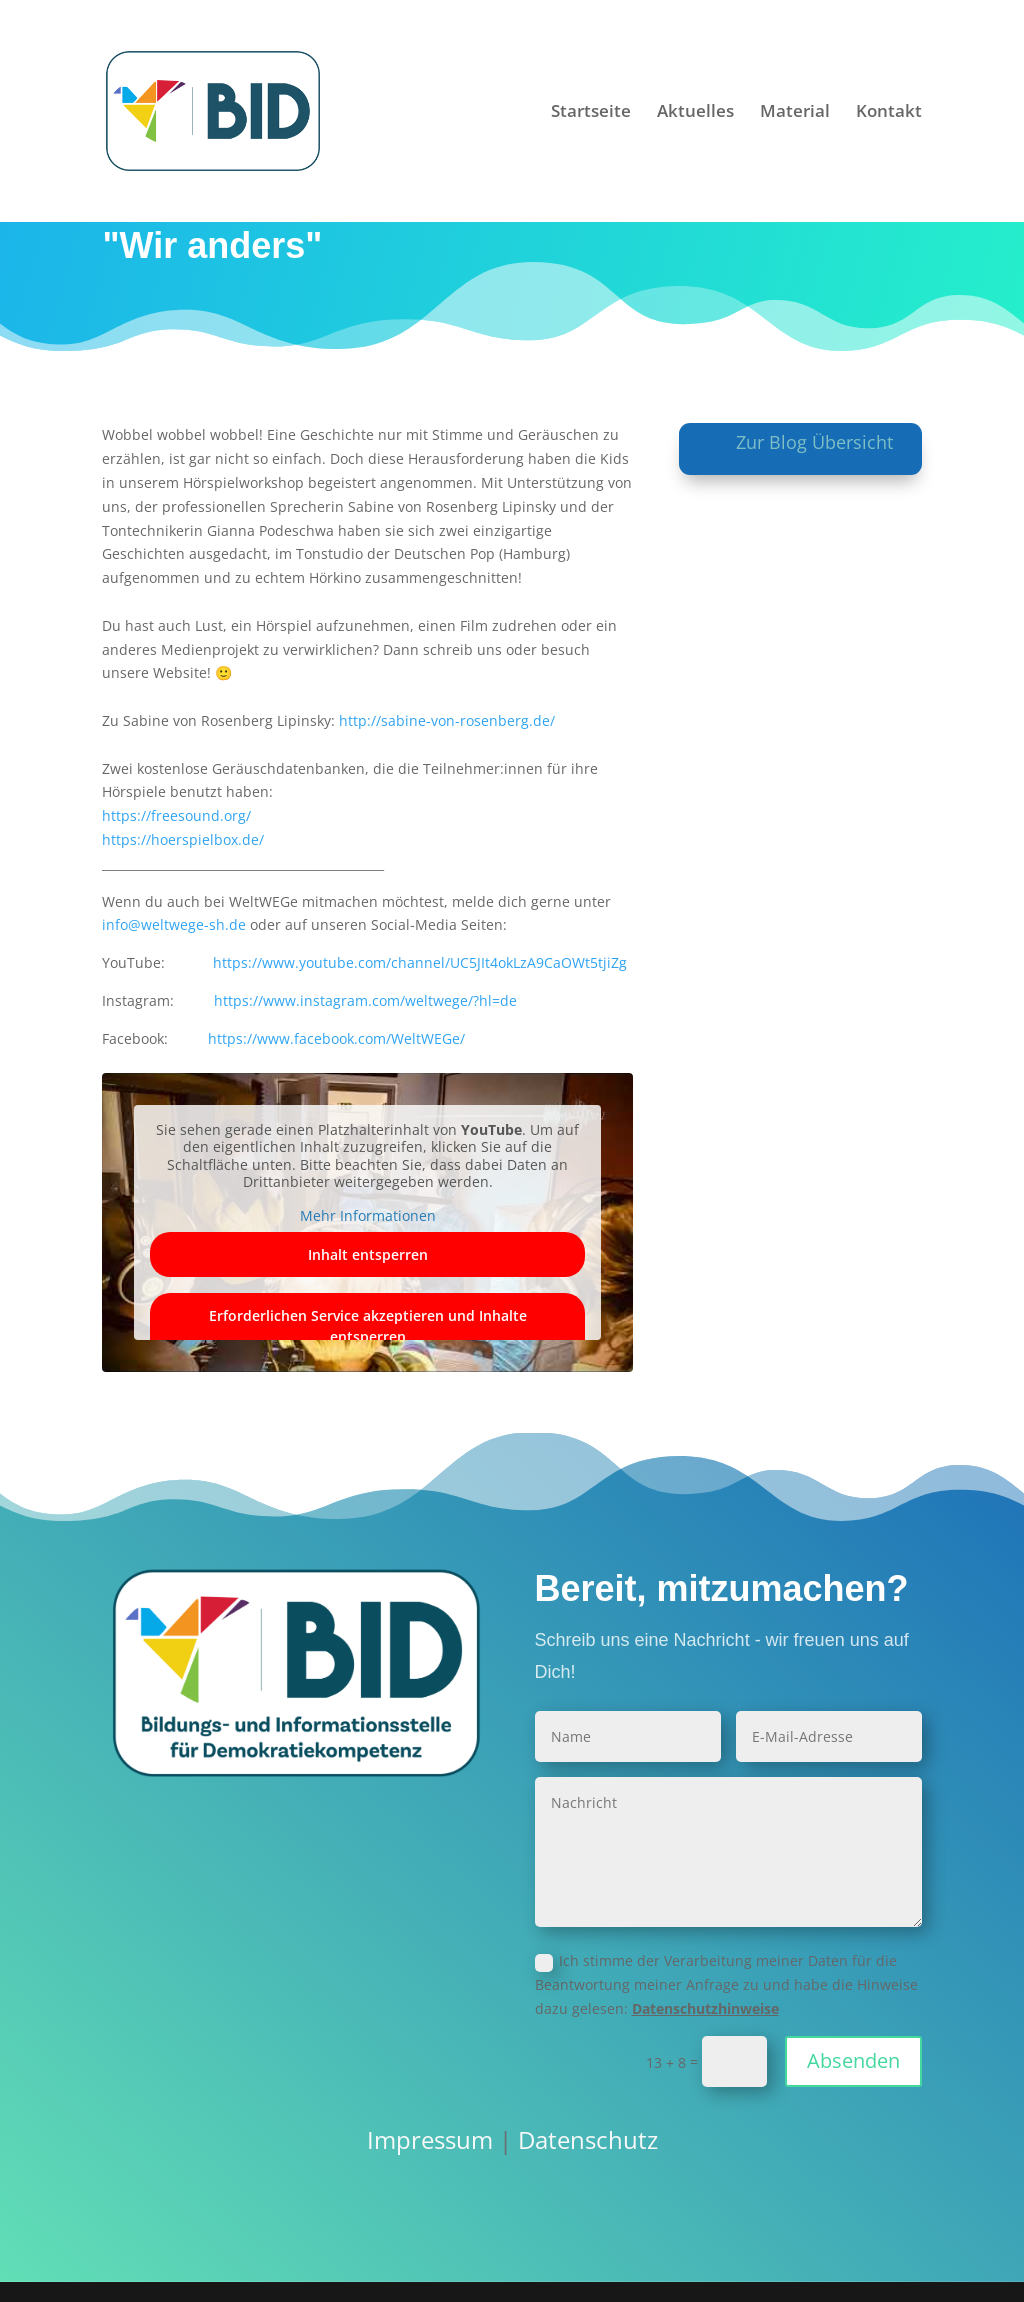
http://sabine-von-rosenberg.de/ (447, 720)
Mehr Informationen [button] (368, 1216)
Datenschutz (588, 2139)
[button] (44, 2258)
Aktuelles (695, 113)
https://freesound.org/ (176, 815)
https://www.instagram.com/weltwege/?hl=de (365, 1000)
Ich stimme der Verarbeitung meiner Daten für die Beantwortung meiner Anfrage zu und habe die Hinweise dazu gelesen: (726, 1984)
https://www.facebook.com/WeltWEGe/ (336, 1038)
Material (795, 113)
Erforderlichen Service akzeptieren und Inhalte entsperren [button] (368, 1326)
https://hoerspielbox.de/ (183, 839)
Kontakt (889, 113)
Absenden (853, 2060)
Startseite (591, 113)
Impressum (430, 2139)
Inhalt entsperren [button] (368, 1254)
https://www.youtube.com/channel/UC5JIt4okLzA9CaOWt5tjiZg (420, 962)
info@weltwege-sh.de (174, 924)
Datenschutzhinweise (705, 2008)
